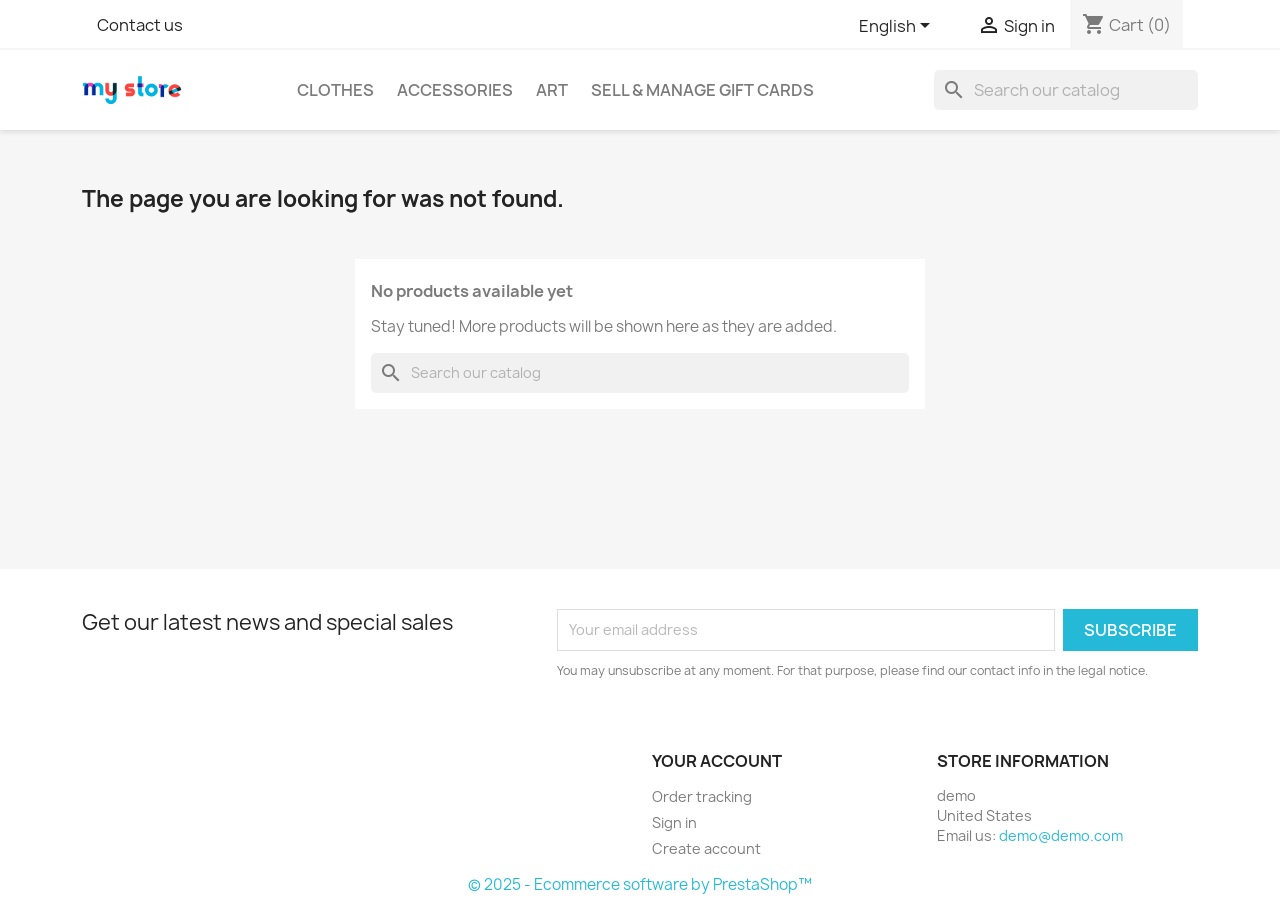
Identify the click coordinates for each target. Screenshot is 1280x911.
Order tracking (702, 796)
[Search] (1066, 90)
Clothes (335, 90)
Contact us (140, 25)
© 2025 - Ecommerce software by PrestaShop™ (640, 884)
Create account (706, 848)
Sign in (674, 822)
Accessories (455, 90)
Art (552, 90)
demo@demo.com (1061, 835)
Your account (717, 761)
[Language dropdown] (898, 27)
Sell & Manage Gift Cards (702, 90)
